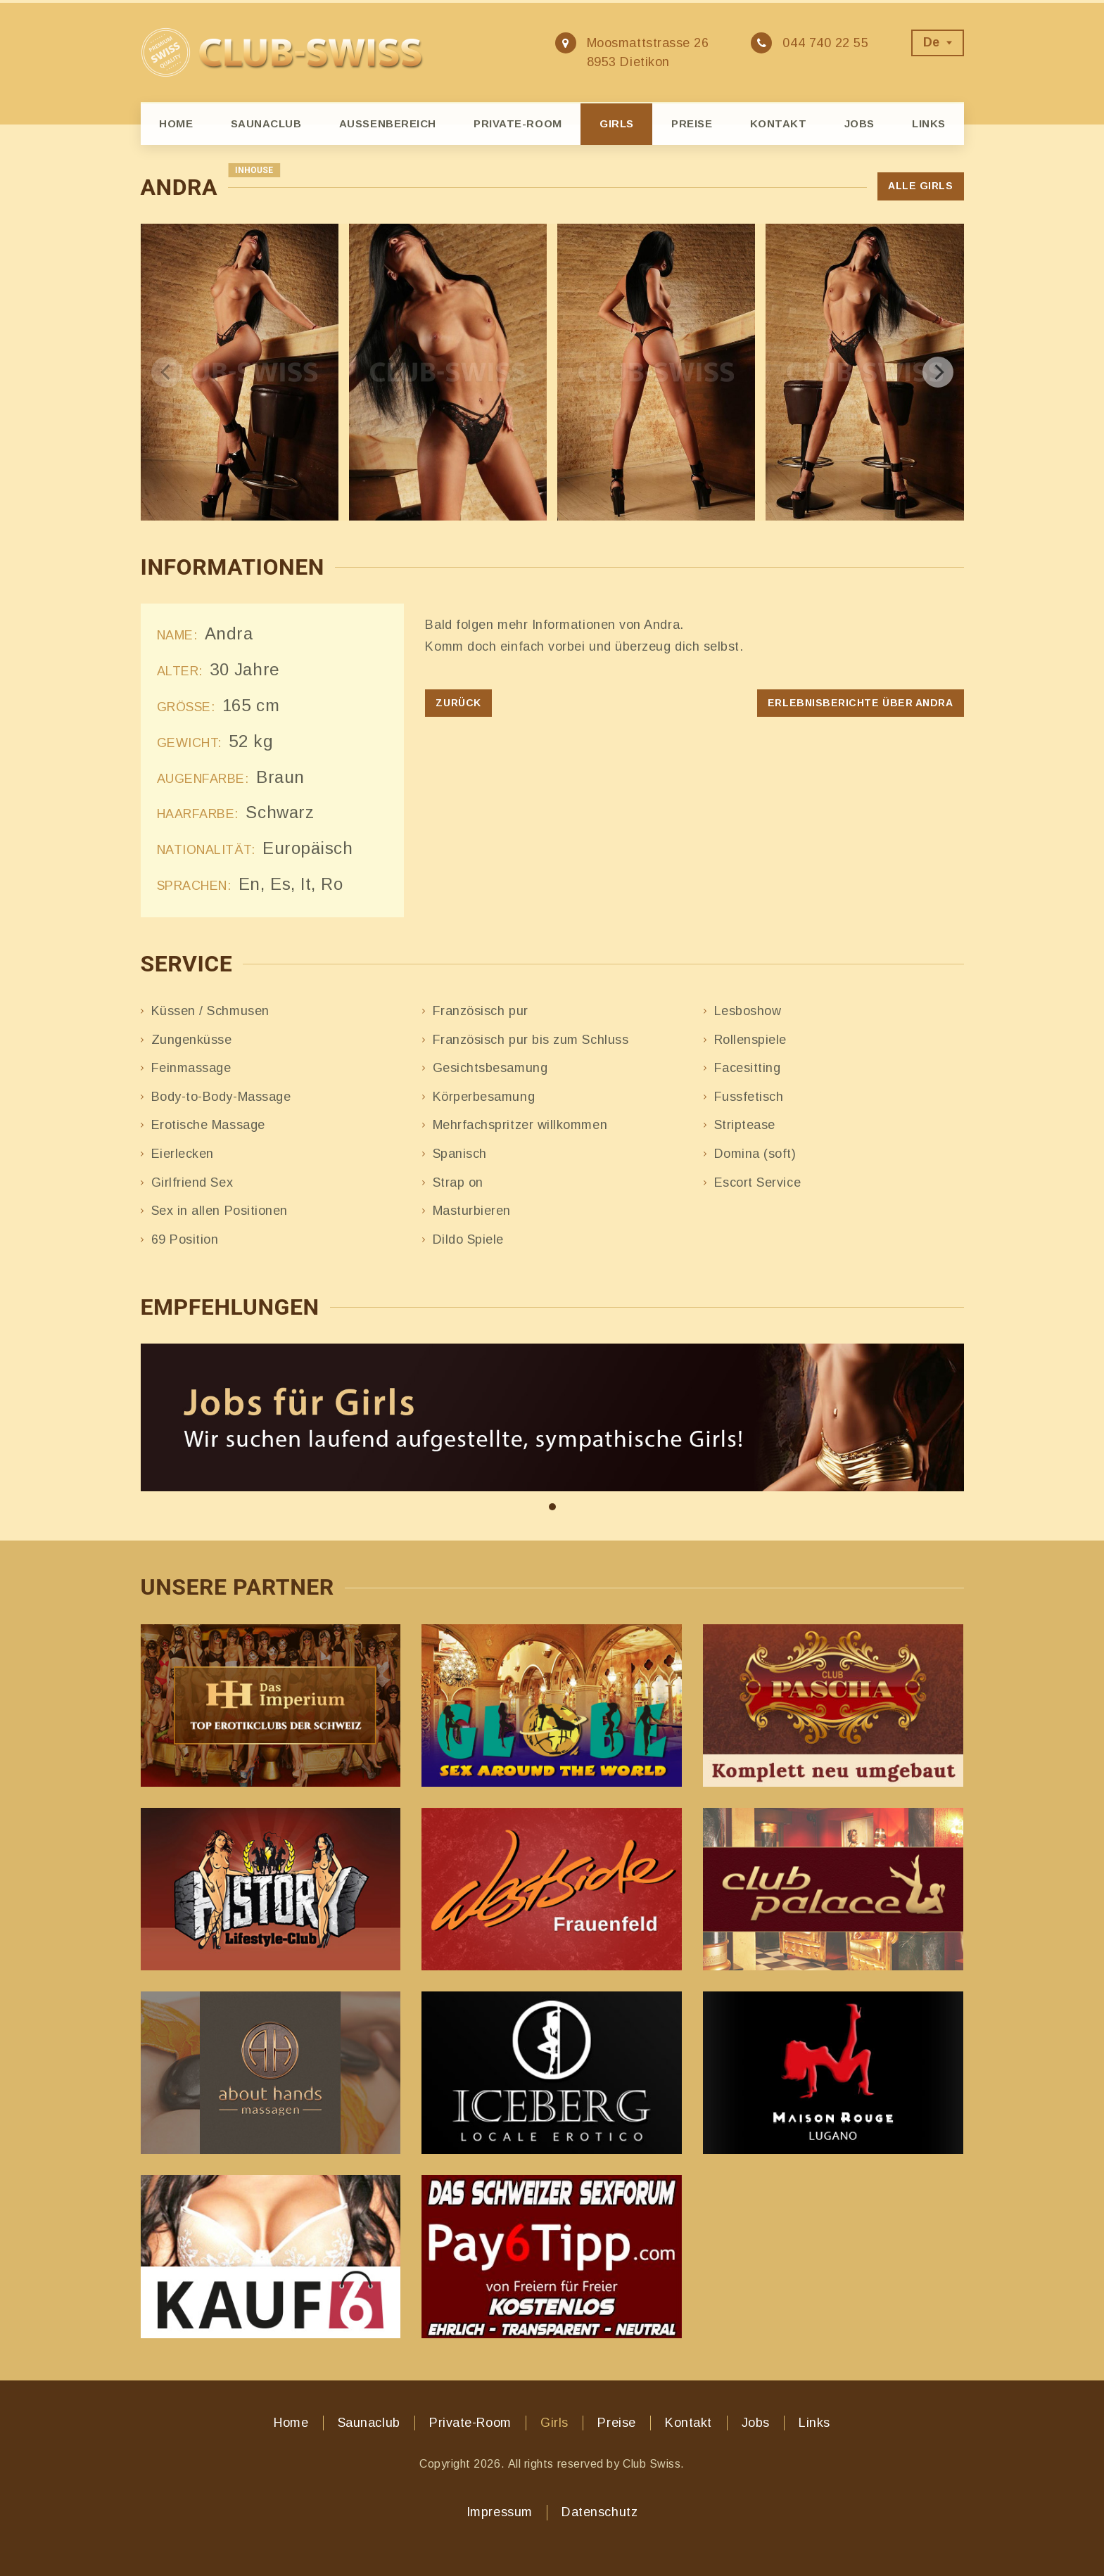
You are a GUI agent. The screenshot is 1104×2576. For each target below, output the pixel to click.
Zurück (458, 702)
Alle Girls (920, 185)
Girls (616, 123)
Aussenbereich (387, 123)
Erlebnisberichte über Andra (860, 702)
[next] (937, 372)
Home (176, 123)
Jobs (859, 123)
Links (929, 123)
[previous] (166, 372)
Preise (691, 123)
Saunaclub (266, 123)
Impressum (500, 2512)
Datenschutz (599, 2512)
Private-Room (517, 123)
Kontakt (778, 123)
